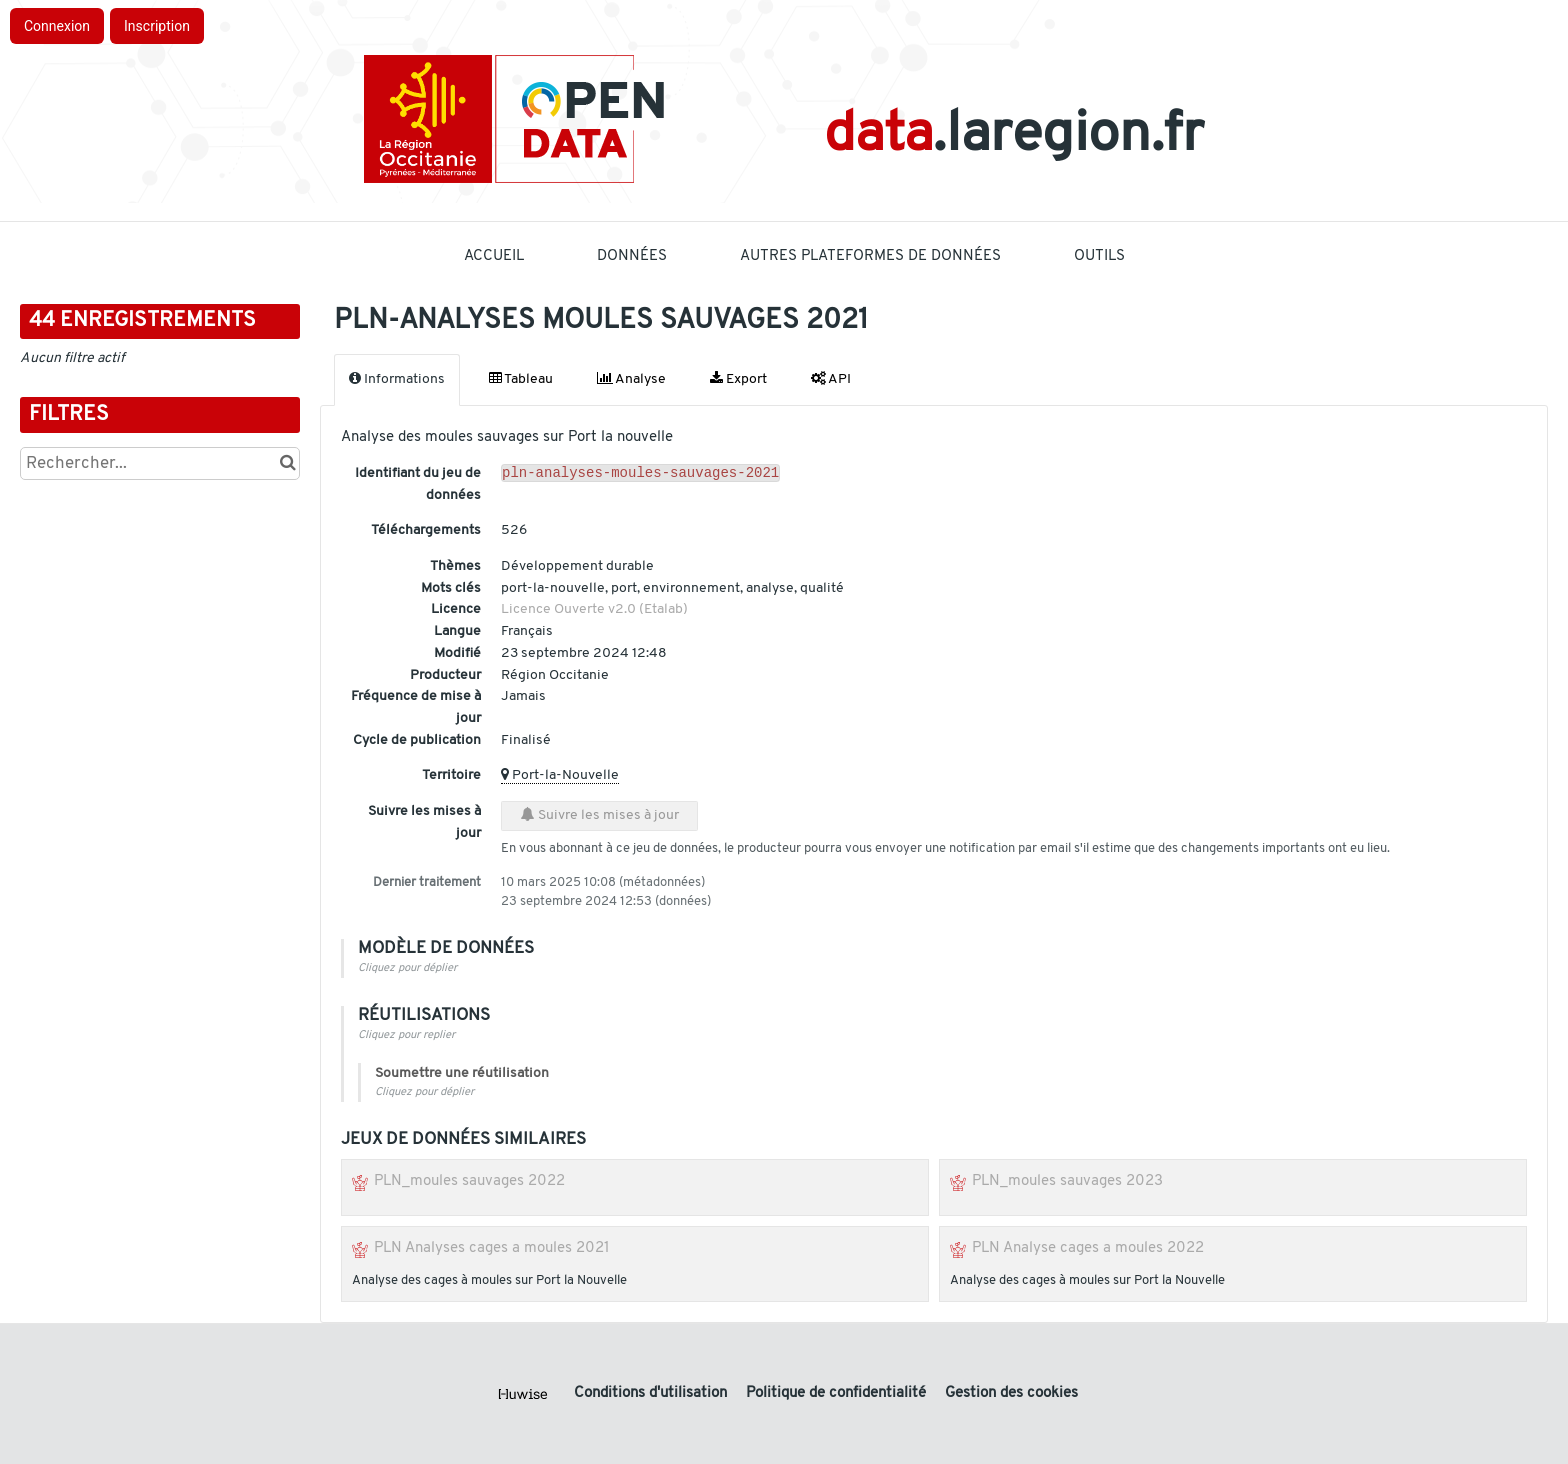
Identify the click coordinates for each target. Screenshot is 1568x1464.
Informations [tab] (397, 379)
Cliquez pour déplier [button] (407, 968)
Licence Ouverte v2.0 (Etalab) (594, 609)
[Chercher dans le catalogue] (287, 463)
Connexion (57, 26)
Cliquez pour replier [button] (406, 1035)
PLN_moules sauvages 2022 (469, 1181)
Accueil (494, 256)
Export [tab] (738, 379)
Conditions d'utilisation (652, 1393)
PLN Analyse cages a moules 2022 (1088, 1248)
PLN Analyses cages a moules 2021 (492, 1248)
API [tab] (831, 379)
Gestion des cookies (1011, 1393)
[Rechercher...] (160, 463)
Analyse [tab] (631, 379)
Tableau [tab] (521, 379)
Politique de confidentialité (838, 1393)
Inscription (157, 26)
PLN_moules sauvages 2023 (1067, 1181)
